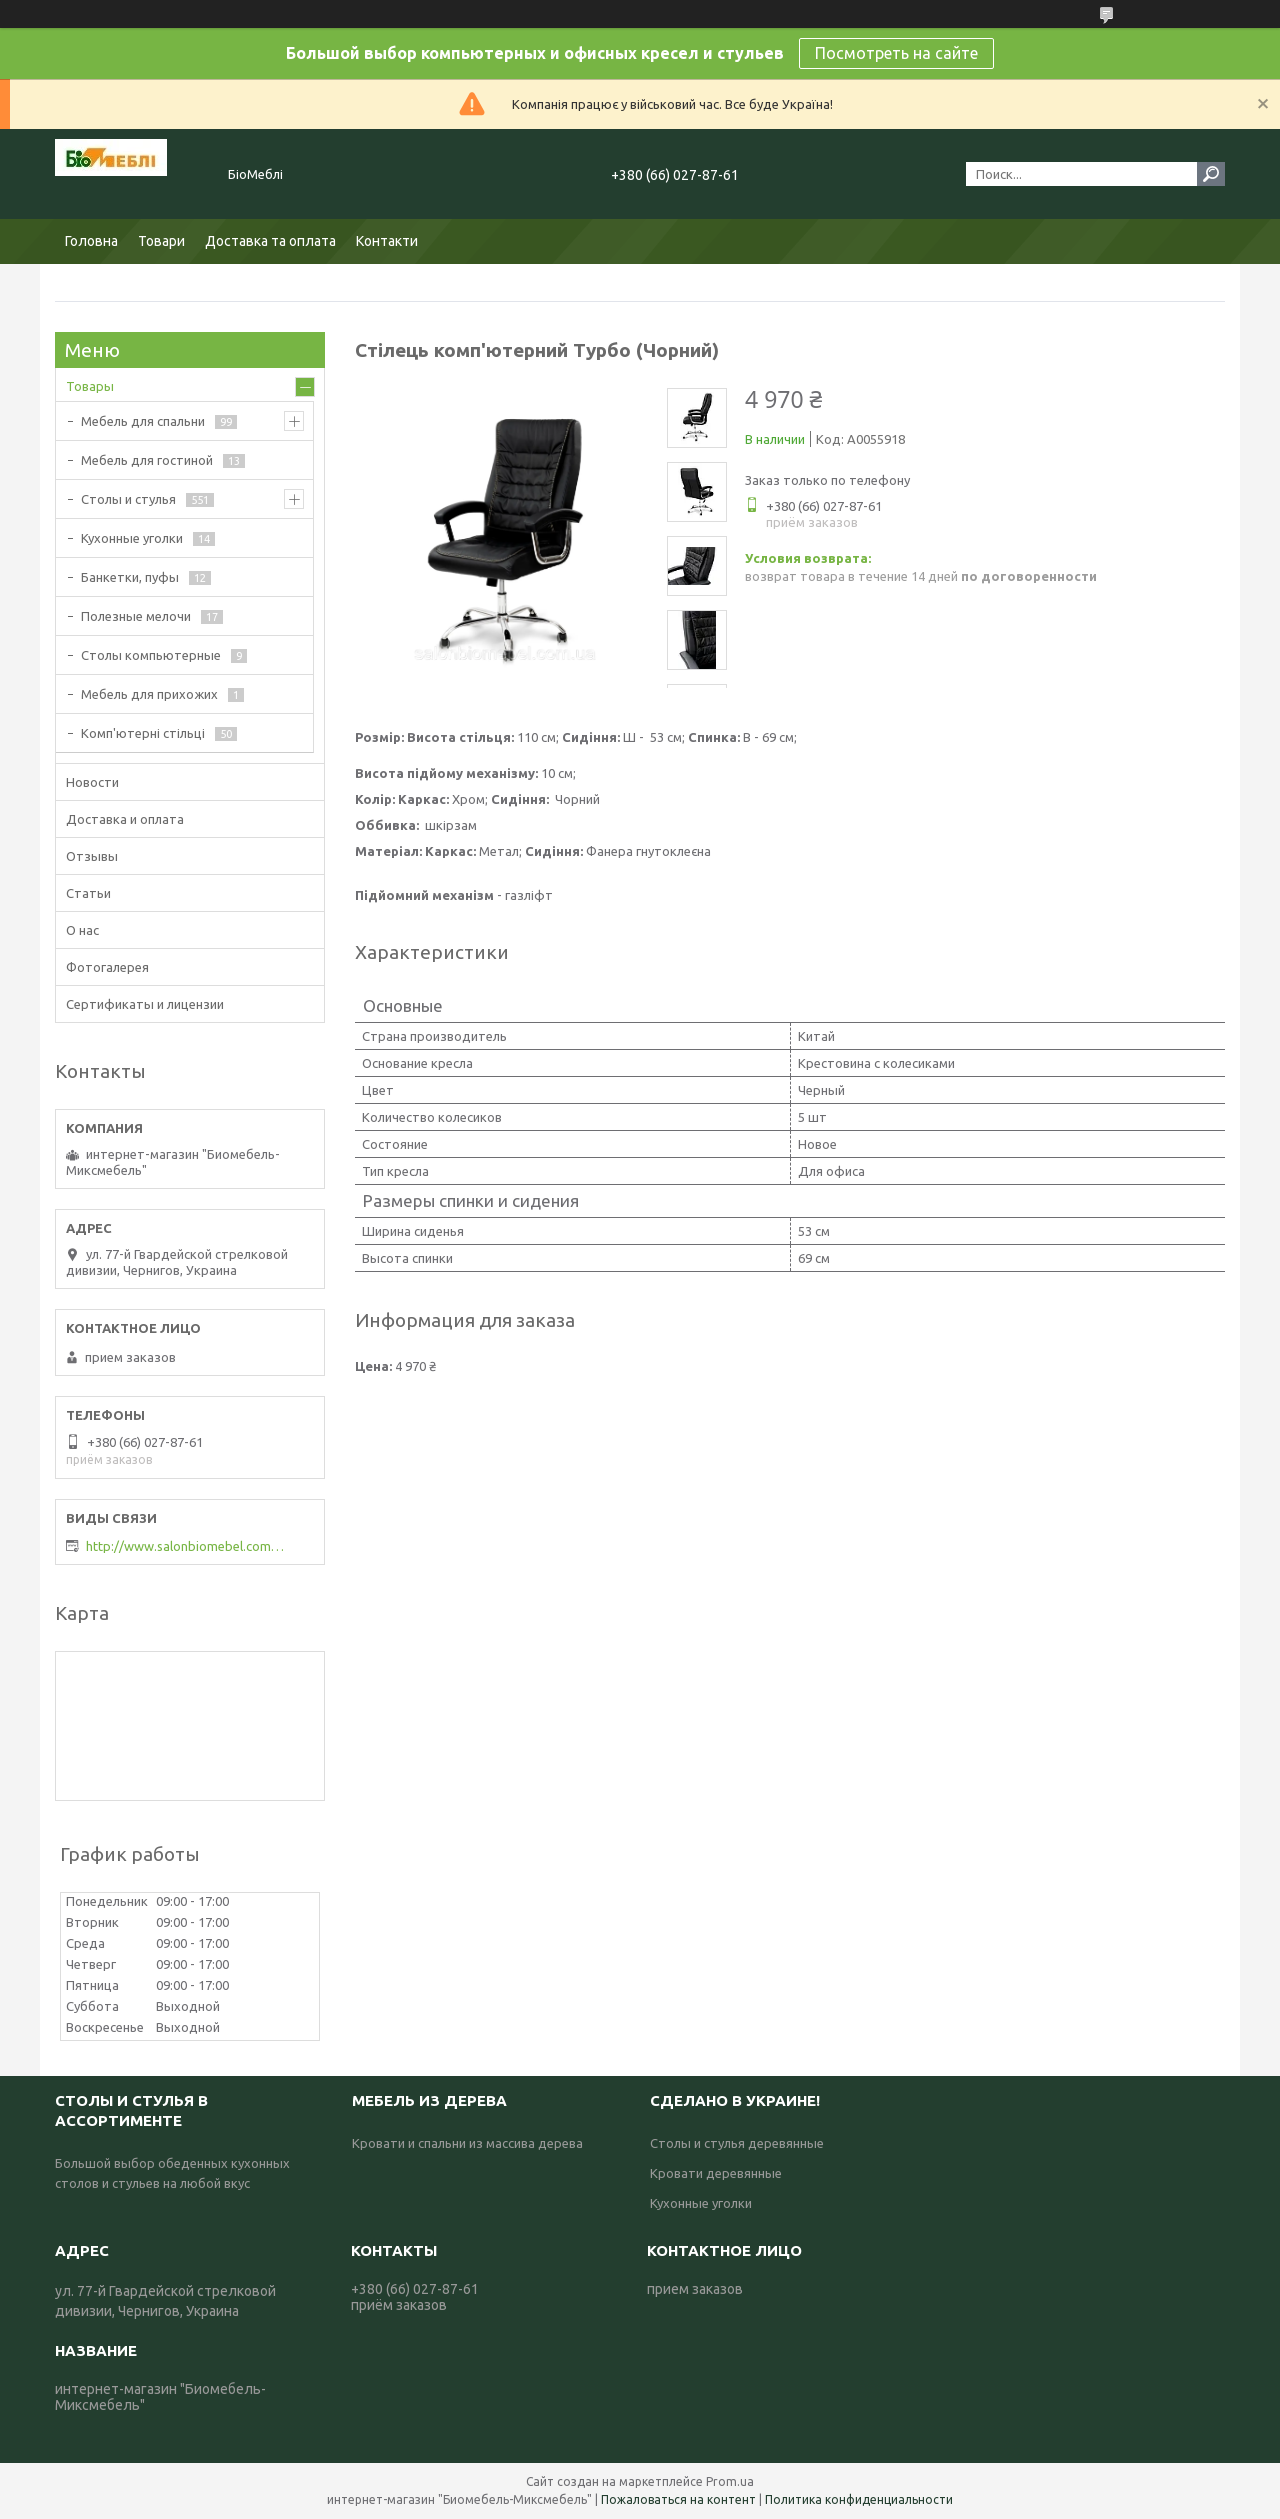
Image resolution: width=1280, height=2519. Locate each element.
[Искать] (1211, 174)
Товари (161, 241)
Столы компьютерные (151, 655)
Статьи (88, 893)
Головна (91, 241)
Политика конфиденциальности (859, 2499)
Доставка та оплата (270, 241)
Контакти (387, 241)
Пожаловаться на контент (678, 2499)
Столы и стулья (128, 499)
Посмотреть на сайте (896, 53)
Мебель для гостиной (147, 460)
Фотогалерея (107, 967)
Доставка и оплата (125, 819)
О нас (82, 930)
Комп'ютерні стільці (143, 733)
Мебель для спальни (143, 421)
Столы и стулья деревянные (737, 2143)
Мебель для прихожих (149, 694)
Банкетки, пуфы (130, 577)
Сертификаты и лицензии (145, 1004)
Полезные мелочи (136, 616)
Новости (92, 782)
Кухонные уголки (132, 538)
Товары (90, 386)
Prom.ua (730, 2481)
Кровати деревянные (716, 2173)
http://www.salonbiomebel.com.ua (186, 1546)
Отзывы (92, 856)
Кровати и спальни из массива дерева (467, 2143)
